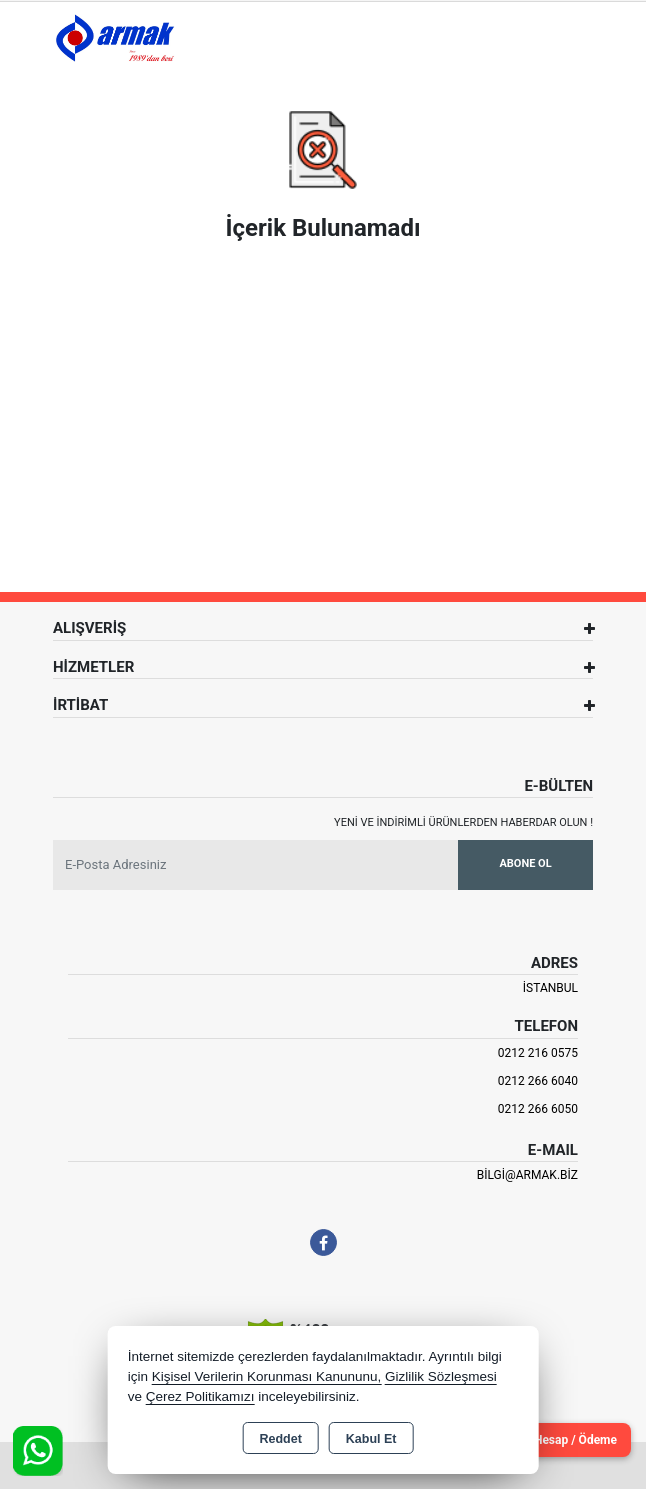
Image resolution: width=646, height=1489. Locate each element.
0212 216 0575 (538, 1053)
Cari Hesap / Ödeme (563, 1440)
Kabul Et (371, 1439)
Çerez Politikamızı (200, 1396)
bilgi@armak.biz (527, 1175)
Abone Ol (525, 863)
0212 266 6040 (538, 1081)
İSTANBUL (550, 988)
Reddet (280, 1439)
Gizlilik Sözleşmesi (441, 1376)
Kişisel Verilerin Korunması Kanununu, (267, 1376)
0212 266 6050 (538, 1109)
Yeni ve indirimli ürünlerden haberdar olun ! (463, 822)
